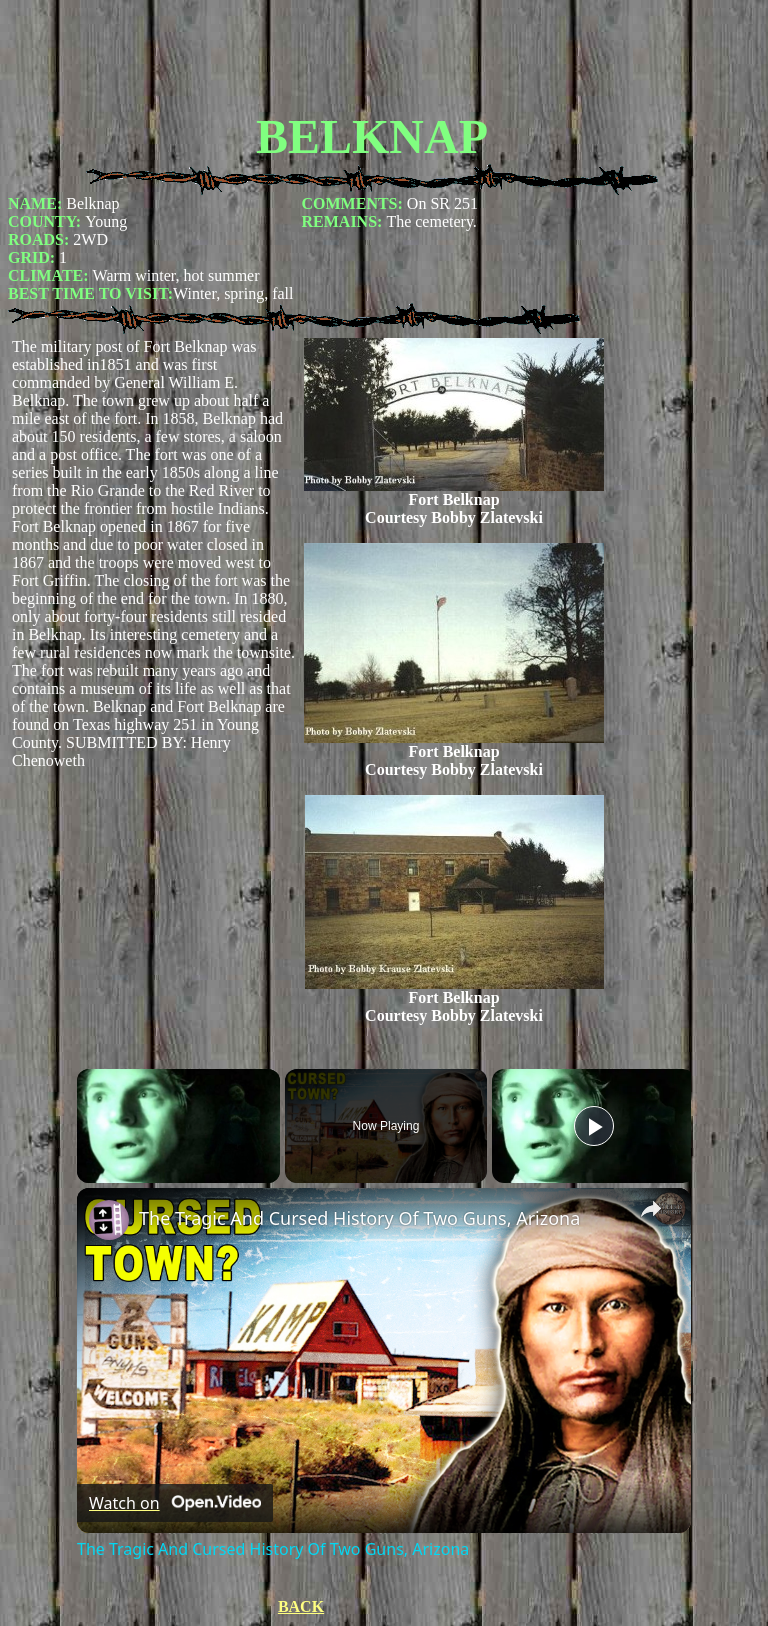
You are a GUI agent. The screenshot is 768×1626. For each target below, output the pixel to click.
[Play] (594, 1126)
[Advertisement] (372, 53)
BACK (301, 1606)
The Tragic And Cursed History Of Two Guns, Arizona (359, 1218)
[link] (109, 1220)
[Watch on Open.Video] (175, 1503)
